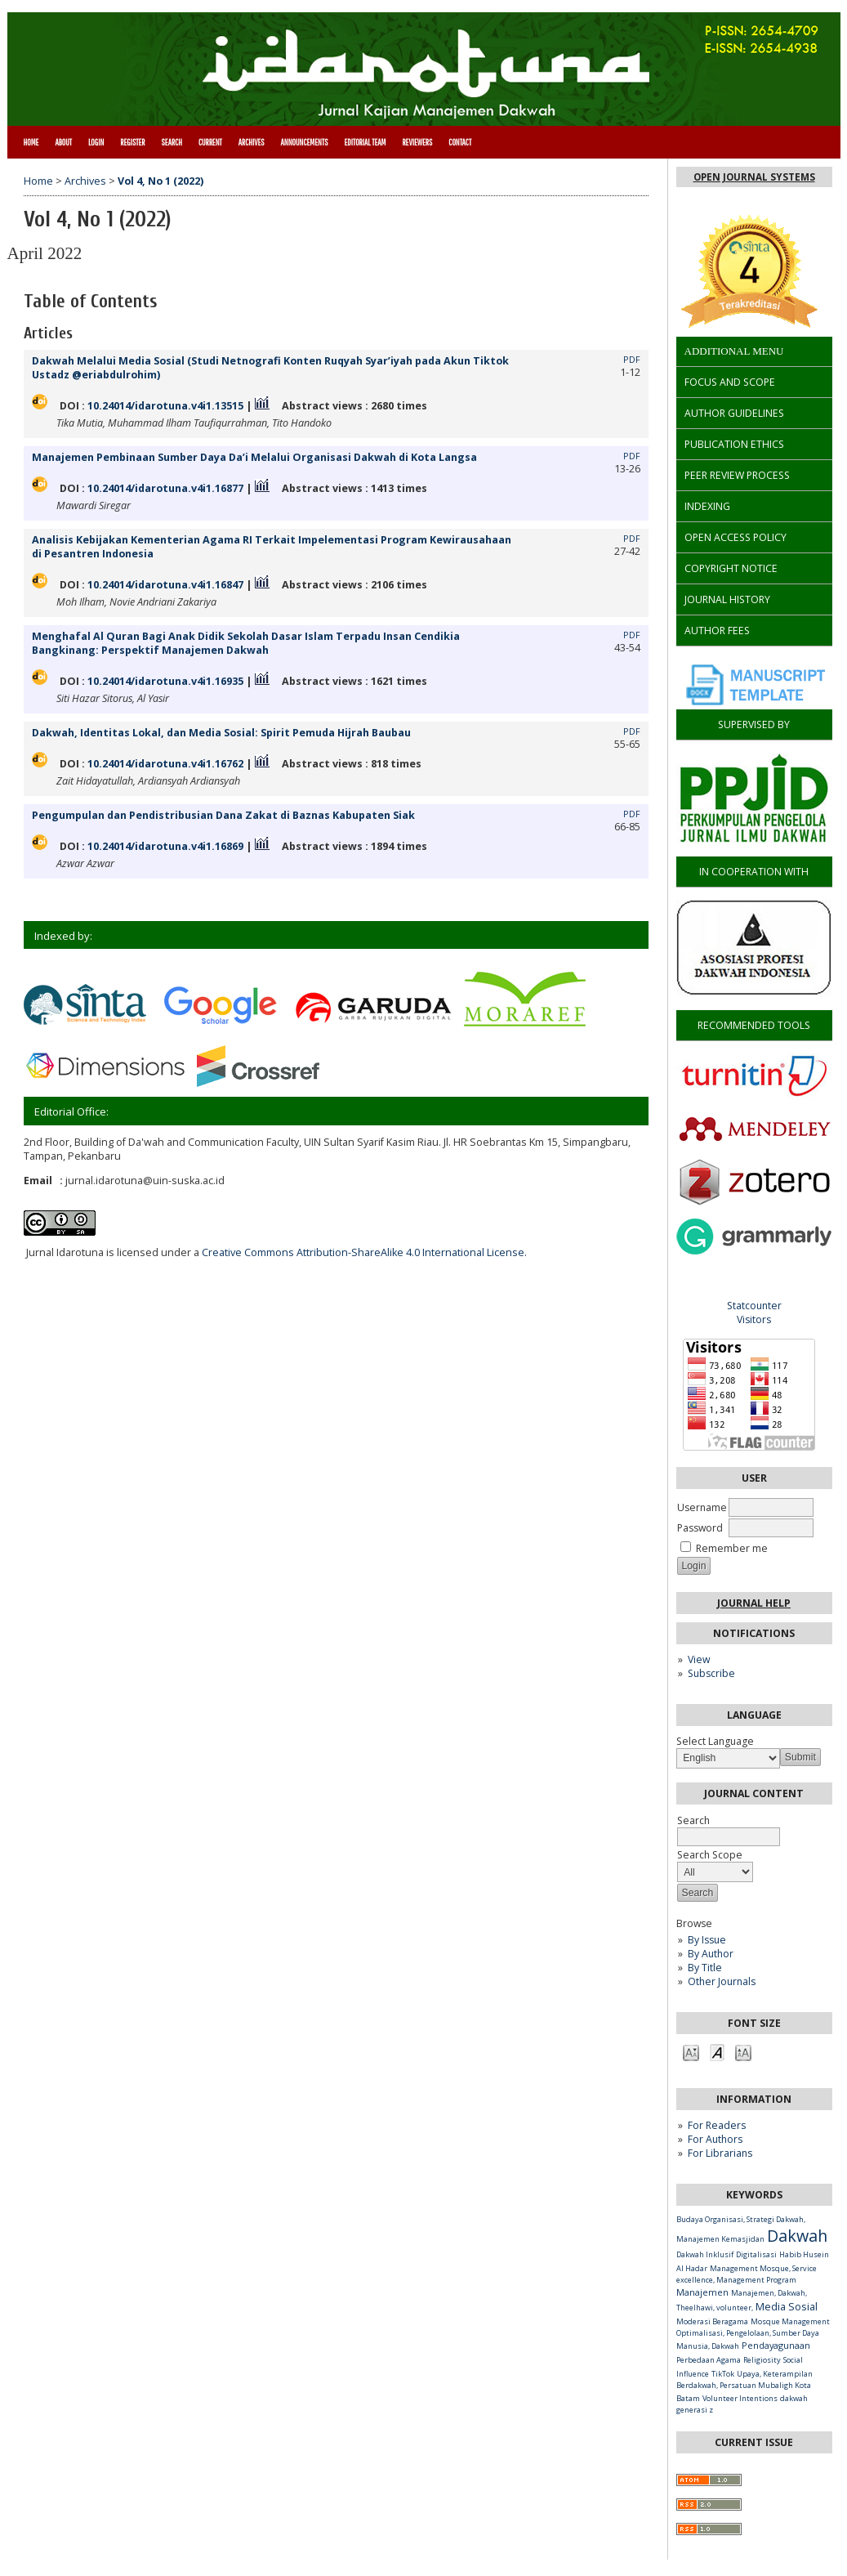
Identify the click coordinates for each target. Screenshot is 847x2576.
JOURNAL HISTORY (727, 599)
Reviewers (417, 142)
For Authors (715, 2139)
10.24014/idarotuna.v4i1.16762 (165, 764)
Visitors (754, 1319)
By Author (710, 1954)
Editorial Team (365, 142)
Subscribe (711, 1673)
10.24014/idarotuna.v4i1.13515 (165, 406)
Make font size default (717, 2051)
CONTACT (459, 142)
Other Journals (722, 1981)
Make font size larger (743, 2051)
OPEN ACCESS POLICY (735, 537)
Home (31, 142)
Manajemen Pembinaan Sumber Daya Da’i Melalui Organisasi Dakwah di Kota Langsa (254, 457)
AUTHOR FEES (717, 630)
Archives (251, 142)
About (63, 142)
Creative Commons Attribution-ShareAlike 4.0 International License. (364, 1252)
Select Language (715, 1741)
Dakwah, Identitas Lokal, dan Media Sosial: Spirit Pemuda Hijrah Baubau (221, 733)
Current (210, 142)
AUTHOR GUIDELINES (734, 413)
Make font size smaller (691, 2051)
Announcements (304, 142)
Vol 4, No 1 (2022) (160, 181)
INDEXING (707, 506)
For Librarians (720, 2153)
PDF (631, 359)
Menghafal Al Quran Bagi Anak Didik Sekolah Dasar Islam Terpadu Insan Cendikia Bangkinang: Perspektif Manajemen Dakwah (246, 643)
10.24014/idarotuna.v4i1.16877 (165, 488)
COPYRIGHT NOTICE (731, 568)
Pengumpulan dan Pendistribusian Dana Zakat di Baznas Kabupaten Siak (223, 815)
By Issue (707, 1940)
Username (702, 1507)
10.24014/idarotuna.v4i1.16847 (165, 585)
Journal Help (754, 1603)
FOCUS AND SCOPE (729, 382)
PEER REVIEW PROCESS (737, 475)
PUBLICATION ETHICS (734, 444)
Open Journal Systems (754, 177)
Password (700, 1528)
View (699, 1659)
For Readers (717, 2125)
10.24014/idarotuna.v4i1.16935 (165, 681)
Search (172, 142)
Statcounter (754, 1306)
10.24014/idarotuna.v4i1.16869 (165, 846)
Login (96, 142)
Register (132, 142)
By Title (705, 1967)
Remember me (732, 1548)
